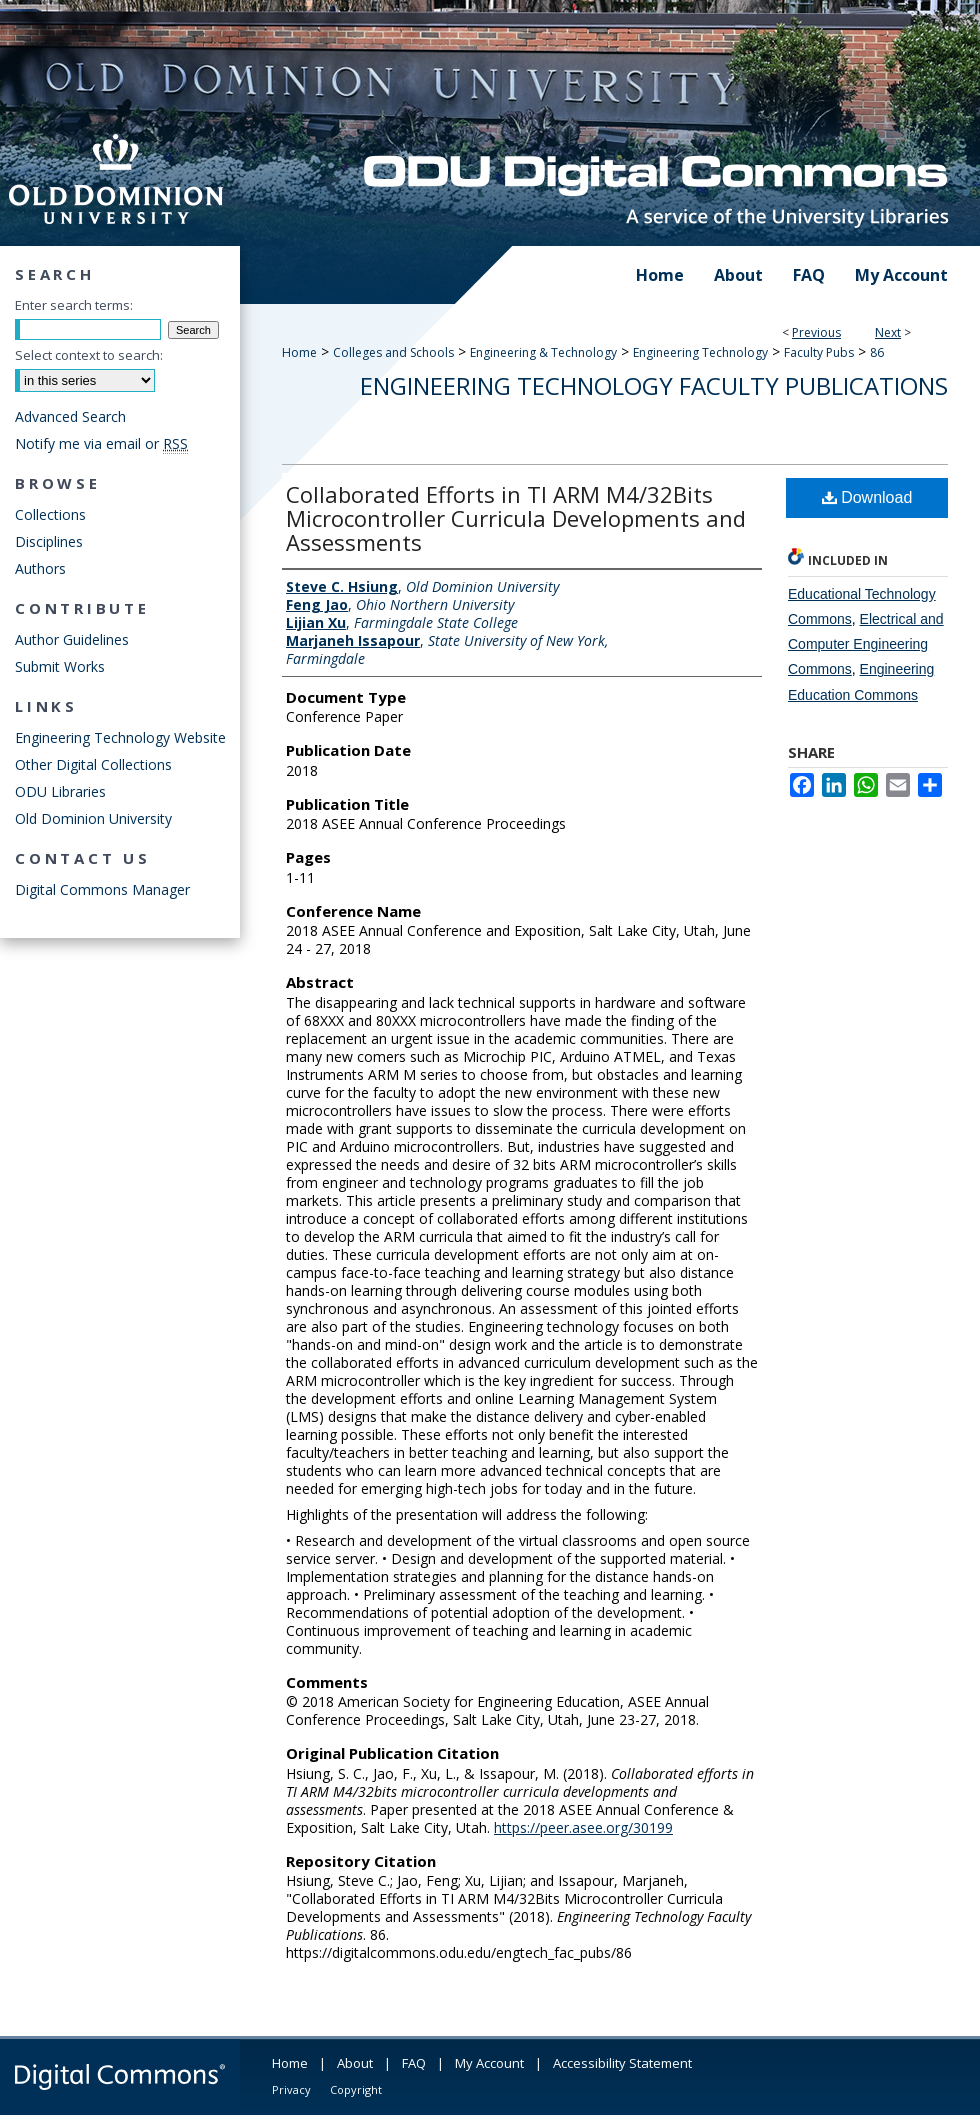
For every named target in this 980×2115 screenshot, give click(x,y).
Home (299, 352)
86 (877, 352)
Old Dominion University (93, 818)
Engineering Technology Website (120, 737)
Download (867, 497)
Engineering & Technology (543, 352)
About (355, 2063)
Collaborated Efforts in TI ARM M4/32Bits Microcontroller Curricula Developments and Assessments (516, 518)
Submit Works (60, 666)
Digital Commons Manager (102, 889)
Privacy (291, 2089)
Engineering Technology (700, 352)
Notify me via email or (101, 443)
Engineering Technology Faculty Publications (654, 385)
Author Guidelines (72, 639)
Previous (816, 332)
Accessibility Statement (622, 2063)
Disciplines (49, 541)
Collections (50, 514)
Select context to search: (89, 355)
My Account (489, 2063)
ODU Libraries (60, 791)
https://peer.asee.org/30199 (583, 1827)
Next (888, 332)
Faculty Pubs (819, 352)
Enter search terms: (74, 305)
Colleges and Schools (393, 352)
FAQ (414, 2063)
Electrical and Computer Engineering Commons (866, 644)
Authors (40, 568)
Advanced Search (70, 416)
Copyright (356, 2089)
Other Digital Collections (93, 764)
